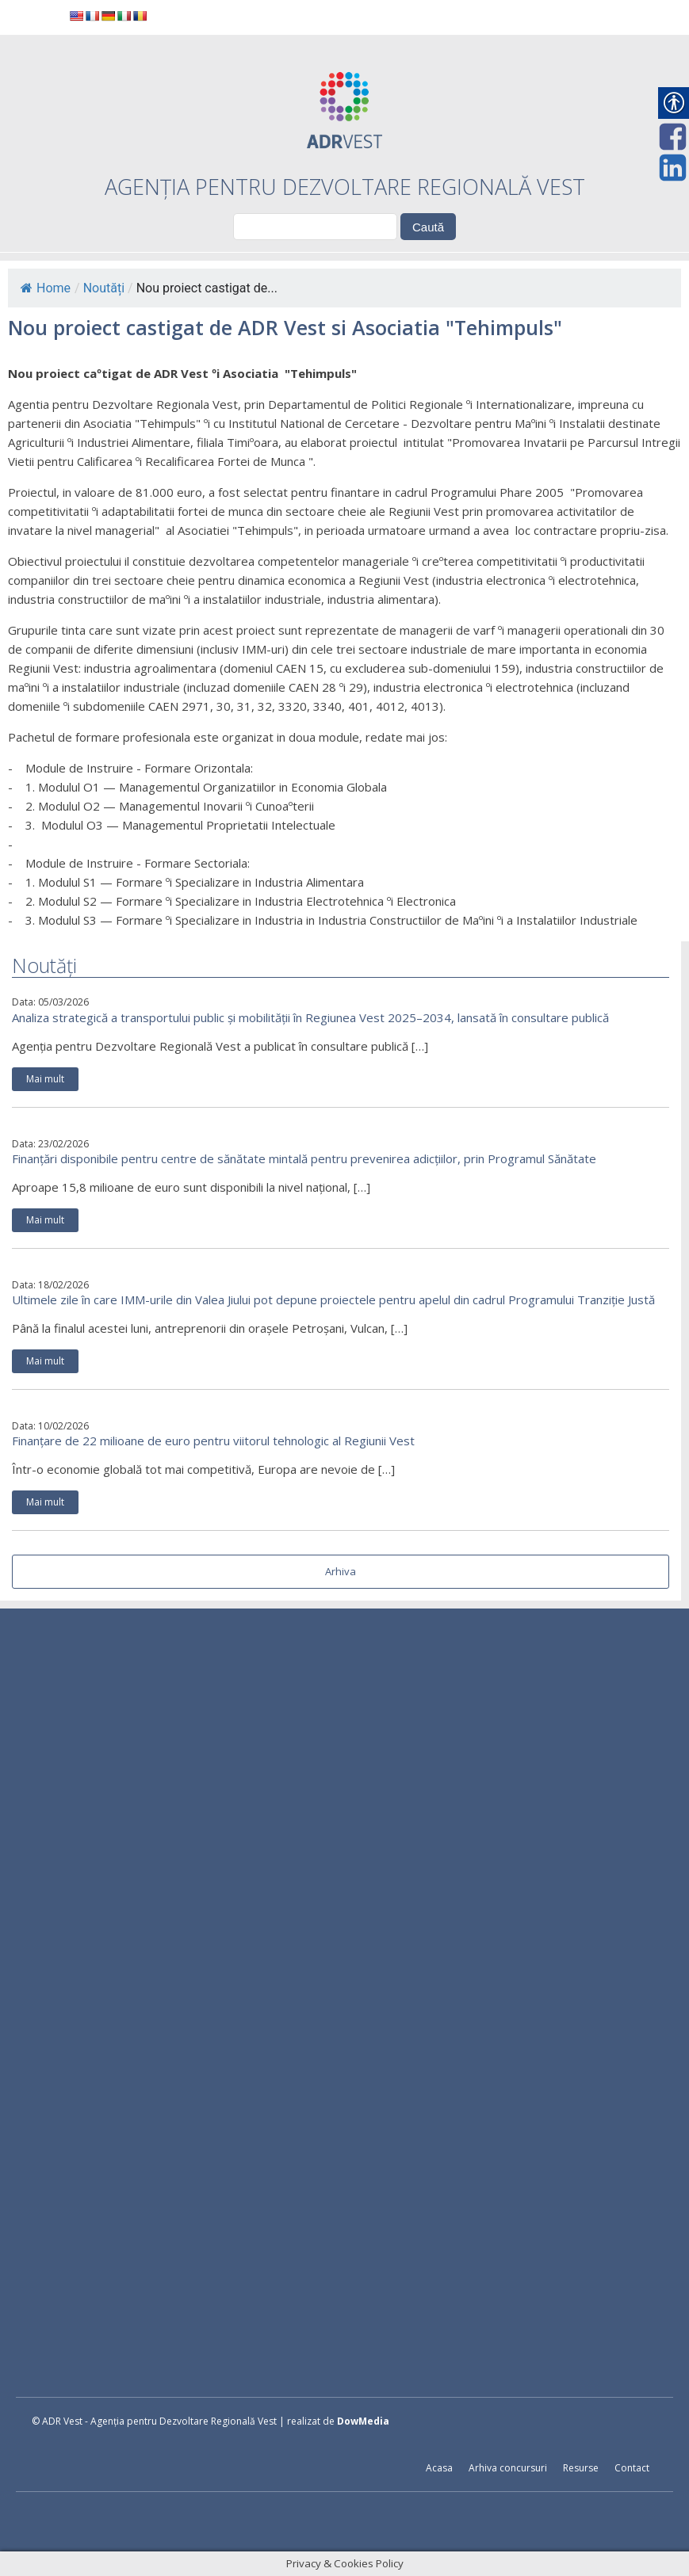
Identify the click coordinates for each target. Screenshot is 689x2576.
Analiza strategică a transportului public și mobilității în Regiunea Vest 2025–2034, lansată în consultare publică (310, 1017)
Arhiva (340, 1571)
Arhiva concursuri (508, 2468)
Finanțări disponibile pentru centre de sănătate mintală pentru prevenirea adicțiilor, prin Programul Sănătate (304, 1158)
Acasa (439, 2468)
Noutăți (103, 288)
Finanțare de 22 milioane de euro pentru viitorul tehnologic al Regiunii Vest (213, 1440)
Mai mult (45, 1079)
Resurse (581, 2468)
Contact (631, 2468)
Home (46, 288)
